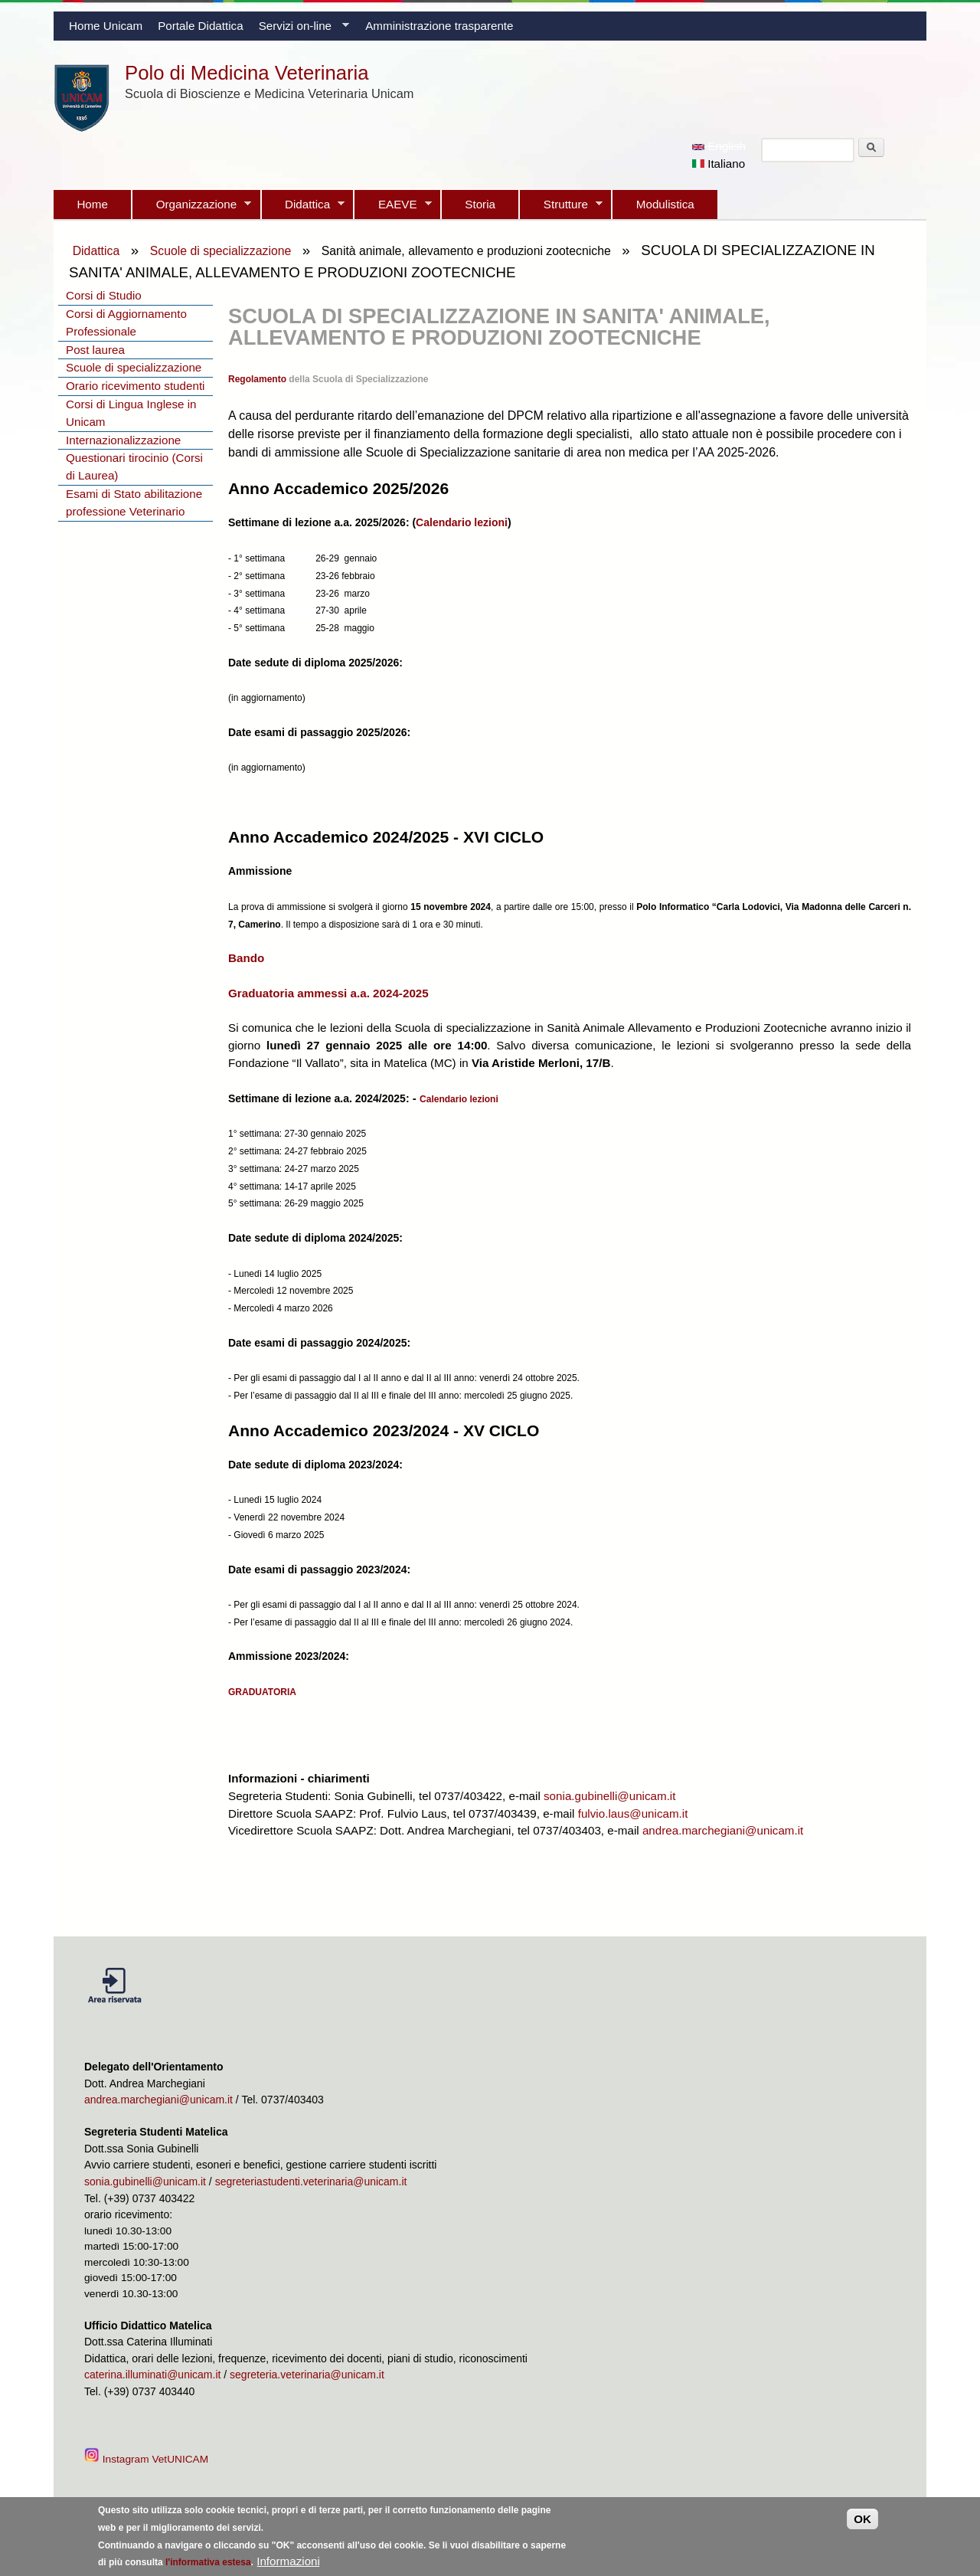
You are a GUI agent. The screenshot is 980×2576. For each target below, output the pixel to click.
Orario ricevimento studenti (135, 385)
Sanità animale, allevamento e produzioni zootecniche (466, 250)
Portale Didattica (200, 25)
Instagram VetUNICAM (147, 2459)
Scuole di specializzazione (221, 250)
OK (862, 2522)
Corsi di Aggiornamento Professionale (126, 322)
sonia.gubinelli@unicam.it (609, 1795)
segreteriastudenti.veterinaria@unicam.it (311, 2181)
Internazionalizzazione (123, 440)
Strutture (561, 208)
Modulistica (665, 204)
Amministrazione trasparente (439, 25)
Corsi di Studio (104, 295)
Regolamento (257, 379)
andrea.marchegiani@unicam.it (722, 1830)
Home (92, 204)
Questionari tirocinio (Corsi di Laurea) (134, 466)
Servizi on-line (300, 30)
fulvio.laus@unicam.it (633, 1813)
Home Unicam (105, 25)
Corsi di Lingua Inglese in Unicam (131, 413)
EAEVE (392, 208)
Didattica (303, 208)
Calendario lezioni (462, 522)
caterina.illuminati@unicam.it (152, 2374)
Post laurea (95, 349)
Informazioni (288, 2564)
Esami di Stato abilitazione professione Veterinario (134, 502)
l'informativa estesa (208, 2566)
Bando (246, 957)
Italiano (718, 163)
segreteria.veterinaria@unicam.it (307, 2374)
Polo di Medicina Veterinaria (247, 72)
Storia (480, 204)
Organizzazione (191, 208)
